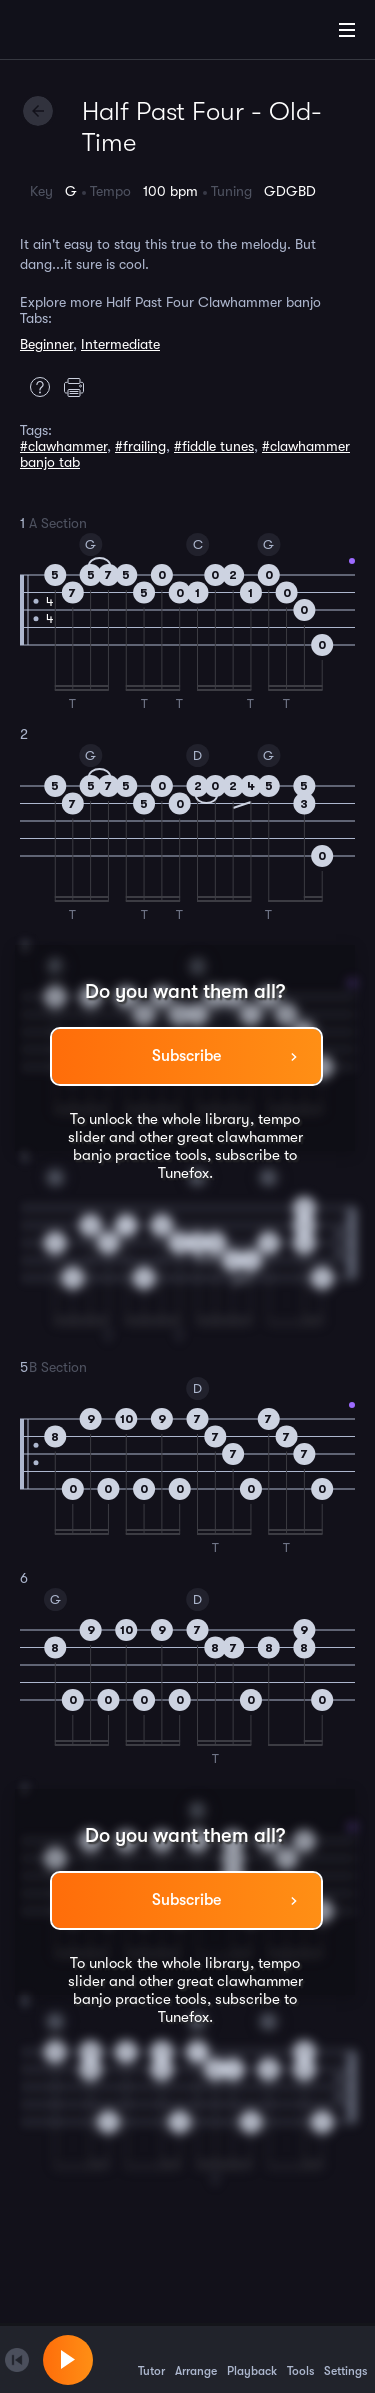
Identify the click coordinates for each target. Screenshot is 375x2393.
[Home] (80, 33)
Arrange (196, 2359)
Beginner (46, 344)
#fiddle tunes (214, 446)
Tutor (151, 2359)
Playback (252, 2359)
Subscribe (186, 1056)
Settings (345, 2359)
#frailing (140, 446)
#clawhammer (63, 446)
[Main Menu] (347, 30)
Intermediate (120, 344)
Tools (300, 2359)
